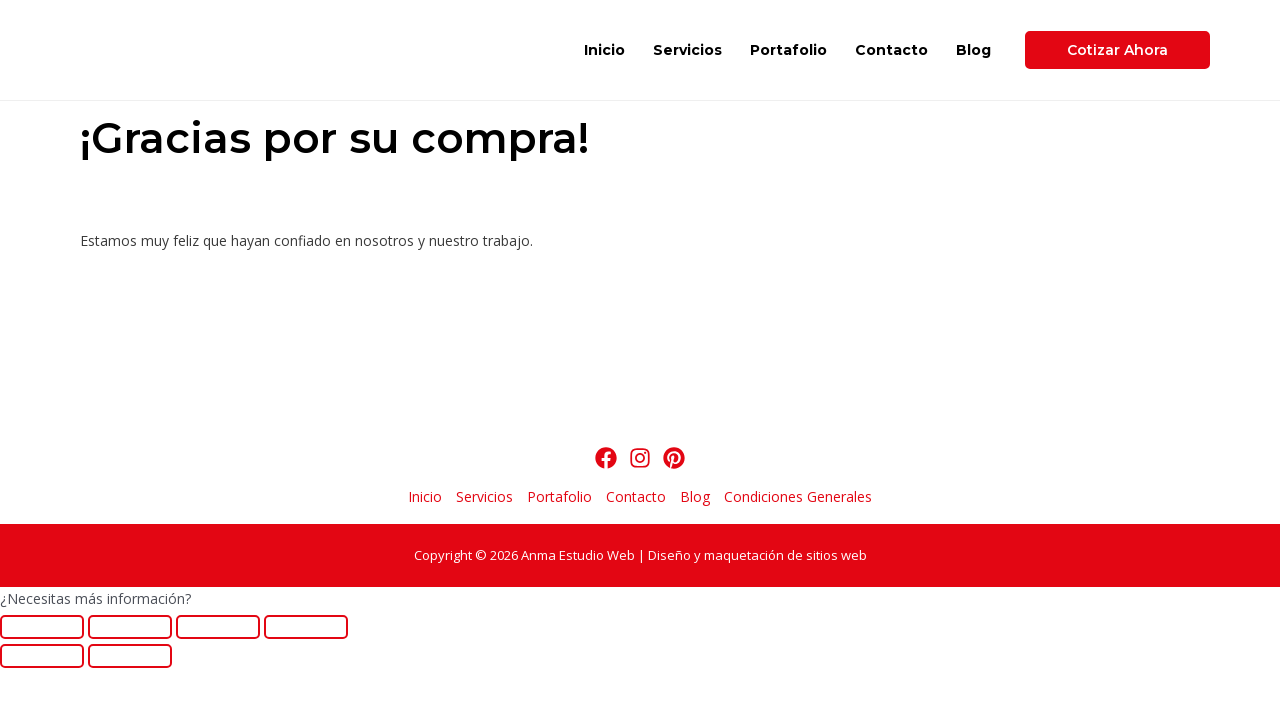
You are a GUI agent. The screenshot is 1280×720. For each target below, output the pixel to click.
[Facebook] (606, 458)
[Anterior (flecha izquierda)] (42, 656)
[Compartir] (130, 627)
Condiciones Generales (798, 496)
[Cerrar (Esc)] (42, 627)
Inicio (604, 50)
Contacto (891, 50)
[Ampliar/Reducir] (306, 627)
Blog (973, 50)
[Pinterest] (674, 458)
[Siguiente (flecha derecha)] (130, 656)
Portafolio (788, 50)
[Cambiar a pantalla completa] (218, 627)
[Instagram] (640, 458)
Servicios (687, 50)
